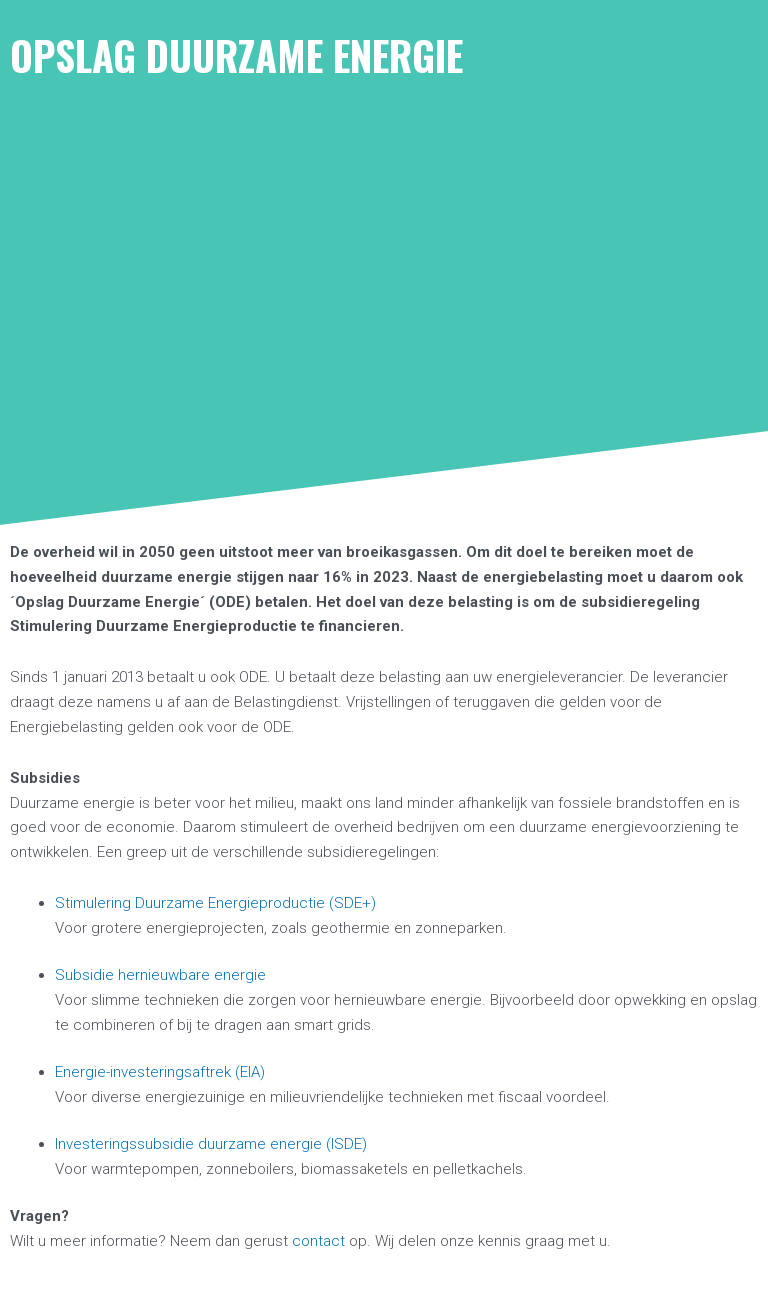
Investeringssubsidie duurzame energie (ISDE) (211, 1144)
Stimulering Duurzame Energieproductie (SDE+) (215, 903)
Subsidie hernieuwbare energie (160, 975)
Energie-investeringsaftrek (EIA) (160, 1072)
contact (318, 1241)
